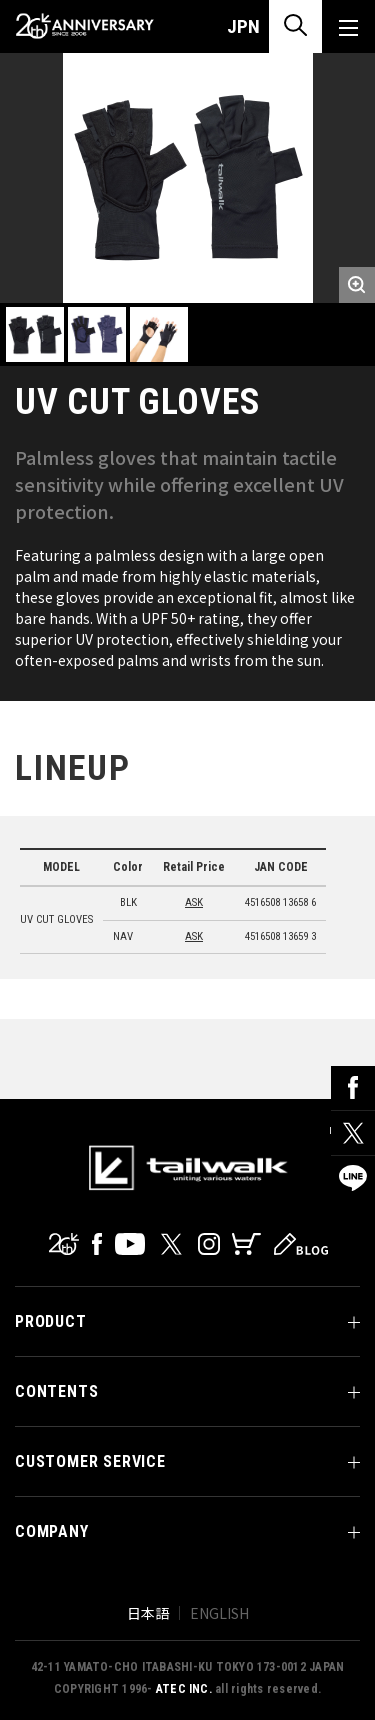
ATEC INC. (184, 1689)
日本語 (148, 1613)
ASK (194, 902)
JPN (243, 26)
